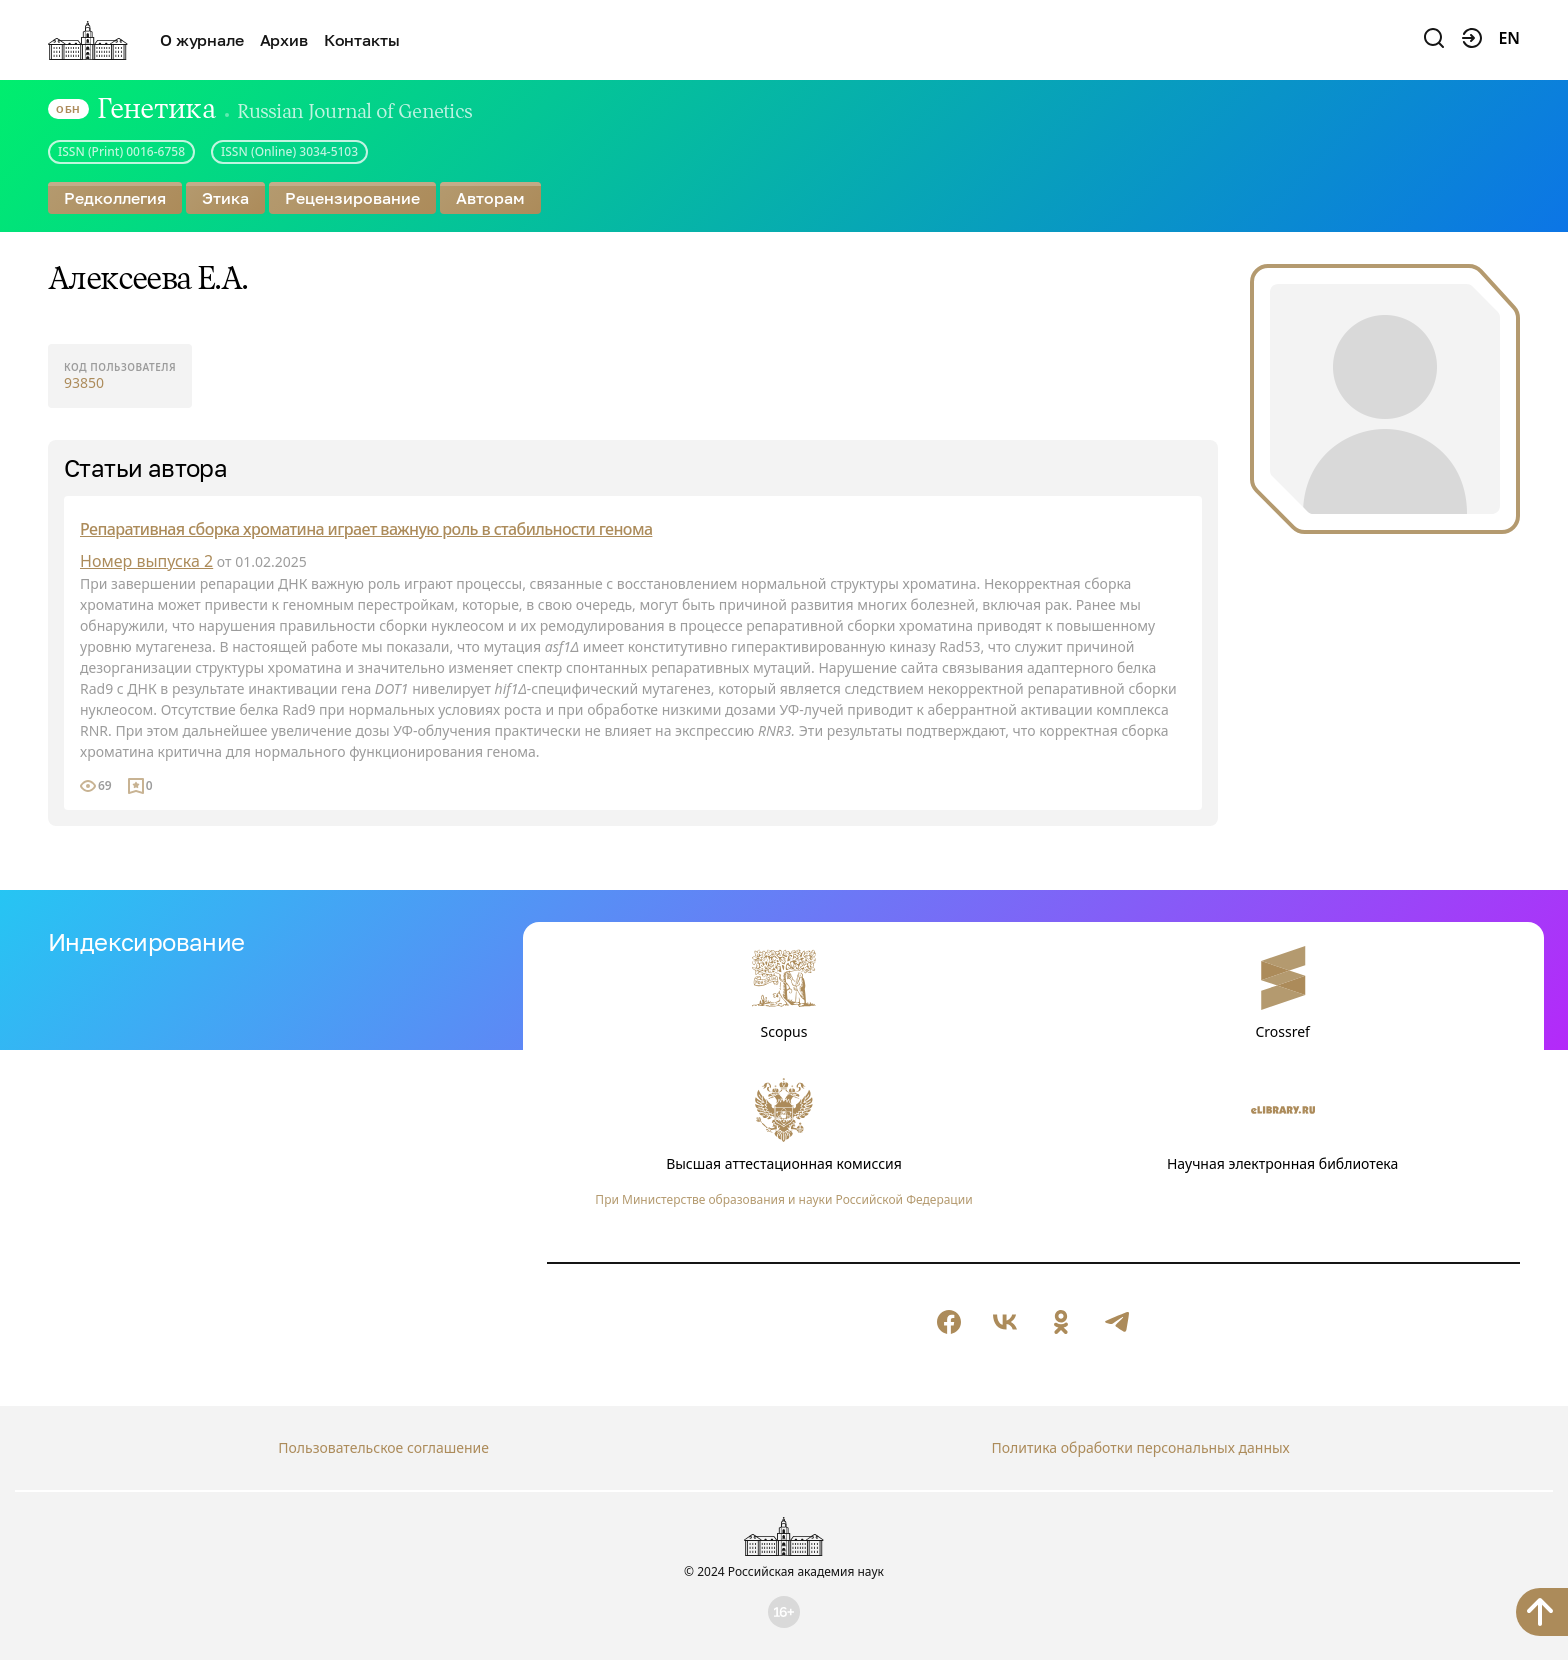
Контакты (362, 40)
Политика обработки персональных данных (1140, 1447)
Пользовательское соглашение (383, 1447)
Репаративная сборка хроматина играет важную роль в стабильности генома (366, 529)
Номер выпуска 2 (146, 561)
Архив (284, 40)
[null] (949, 1322)
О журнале (202, 40)
